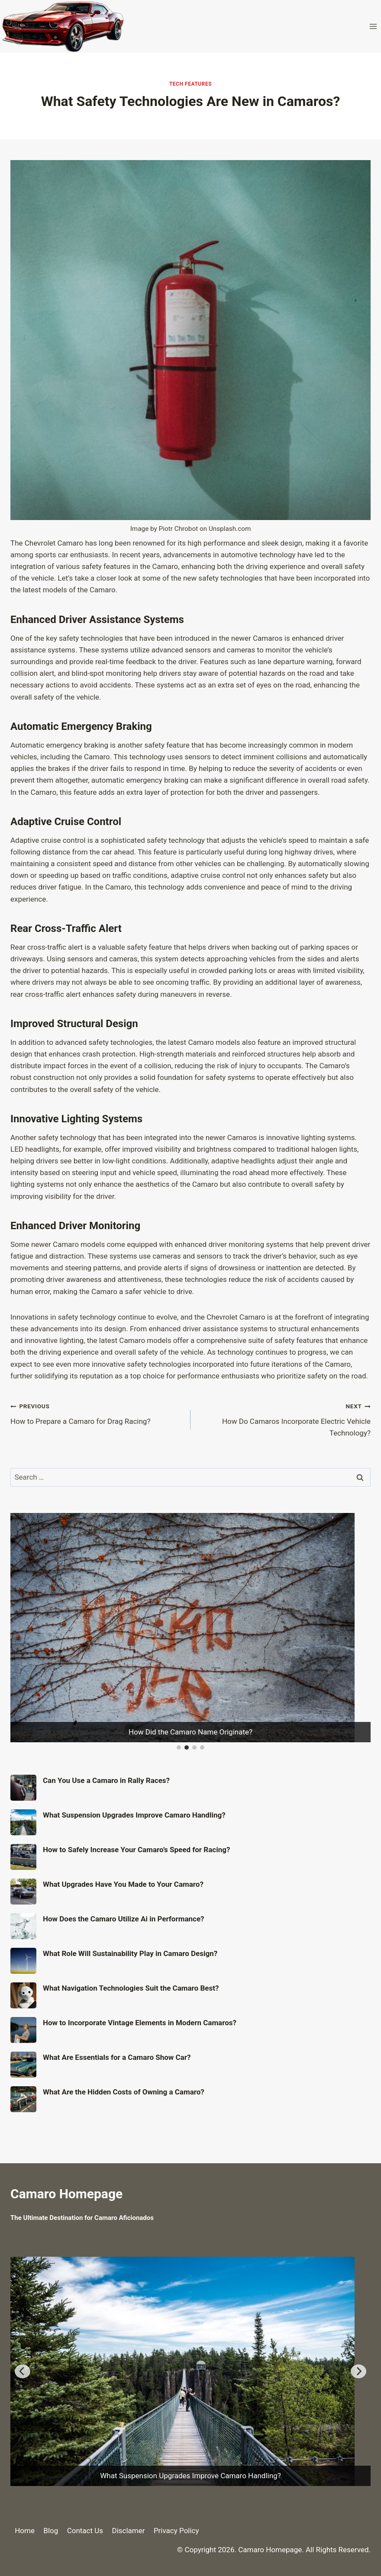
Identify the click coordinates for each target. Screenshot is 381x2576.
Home (25, 2530)
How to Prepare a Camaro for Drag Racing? (96, 1413)
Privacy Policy (176, 2530)
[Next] (358, 2371)
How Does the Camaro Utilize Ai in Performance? (123, 1918)
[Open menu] (373, 26)
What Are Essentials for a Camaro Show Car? (116, 2057)
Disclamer (128, 2530)
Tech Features (190, 84)
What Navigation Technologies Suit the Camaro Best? (131, 1988)
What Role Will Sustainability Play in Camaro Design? (130, 1953)
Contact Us (85, 2530)
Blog (50, 2530)
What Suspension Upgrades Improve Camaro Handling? (134, 1815)
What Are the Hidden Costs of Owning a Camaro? (123, 2092)
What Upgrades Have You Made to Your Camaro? (123, 1884)
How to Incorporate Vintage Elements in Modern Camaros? (139, 2022)
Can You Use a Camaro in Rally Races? (106, 1780)
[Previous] (22, 2371)
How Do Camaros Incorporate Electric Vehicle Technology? (284, 1418)
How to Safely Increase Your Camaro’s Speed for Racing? (136, 1849)
